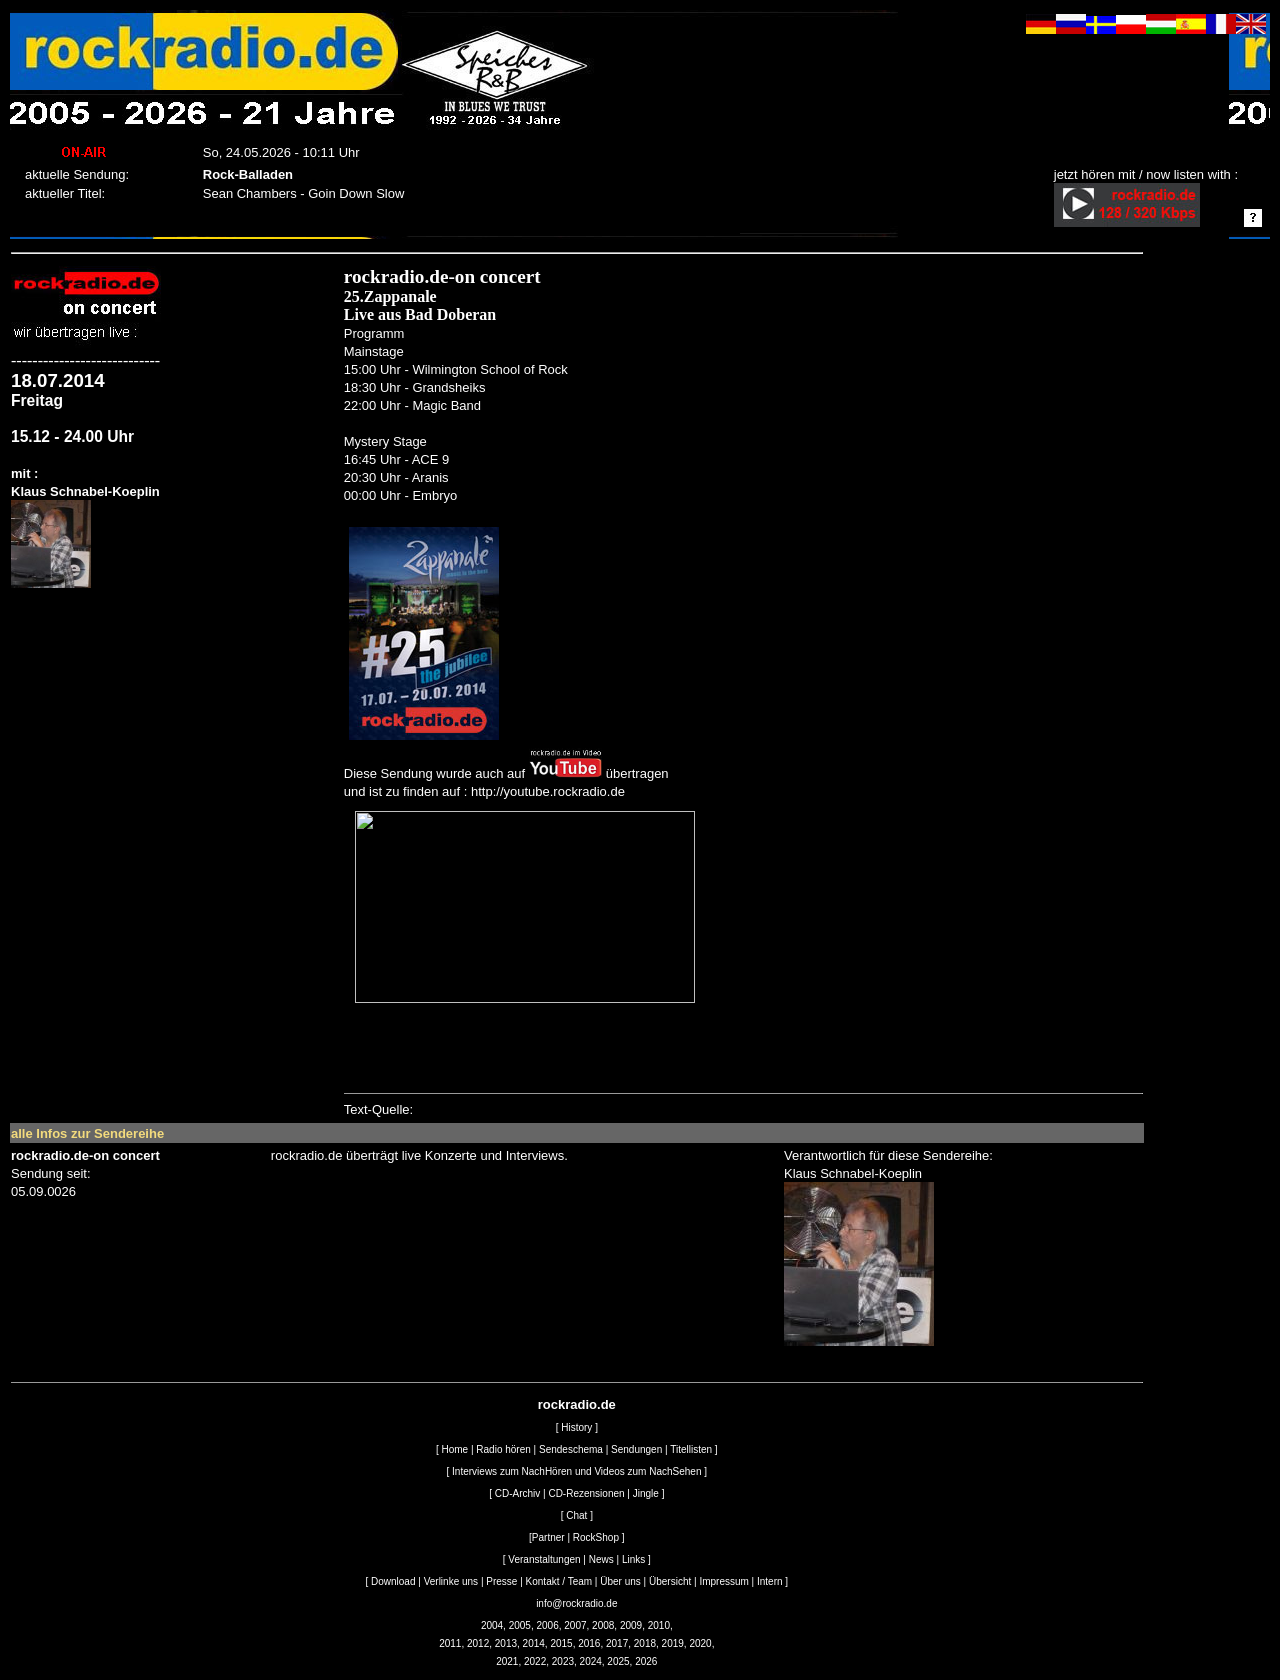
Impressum (723, 1581)
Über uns (620, 1581)
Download (393, 1581)
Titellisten (691, 1449)
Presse (501, 1581)
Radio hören (503, 1449)
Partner (548, 1537)
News (601, 1559)
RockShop (596, 1537)
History (576, 1427)
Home (454, 1449)
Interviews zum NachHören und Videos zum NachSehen (576, 1471)
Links (633, 1559)
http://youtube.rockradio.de (548, 791)
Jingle (646, 1493)
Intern (770, 1581)
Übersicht (670, 1581)
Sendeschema (571, 1449)
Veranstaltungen (544, 1559)
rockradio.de (577, 1404)
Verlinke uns (451, 1581)
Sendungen (636, 1449)
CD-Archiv (518, 1493)
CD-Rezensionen (586, 1493)
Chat (576, 1515)
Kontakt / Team (559, 1581)
